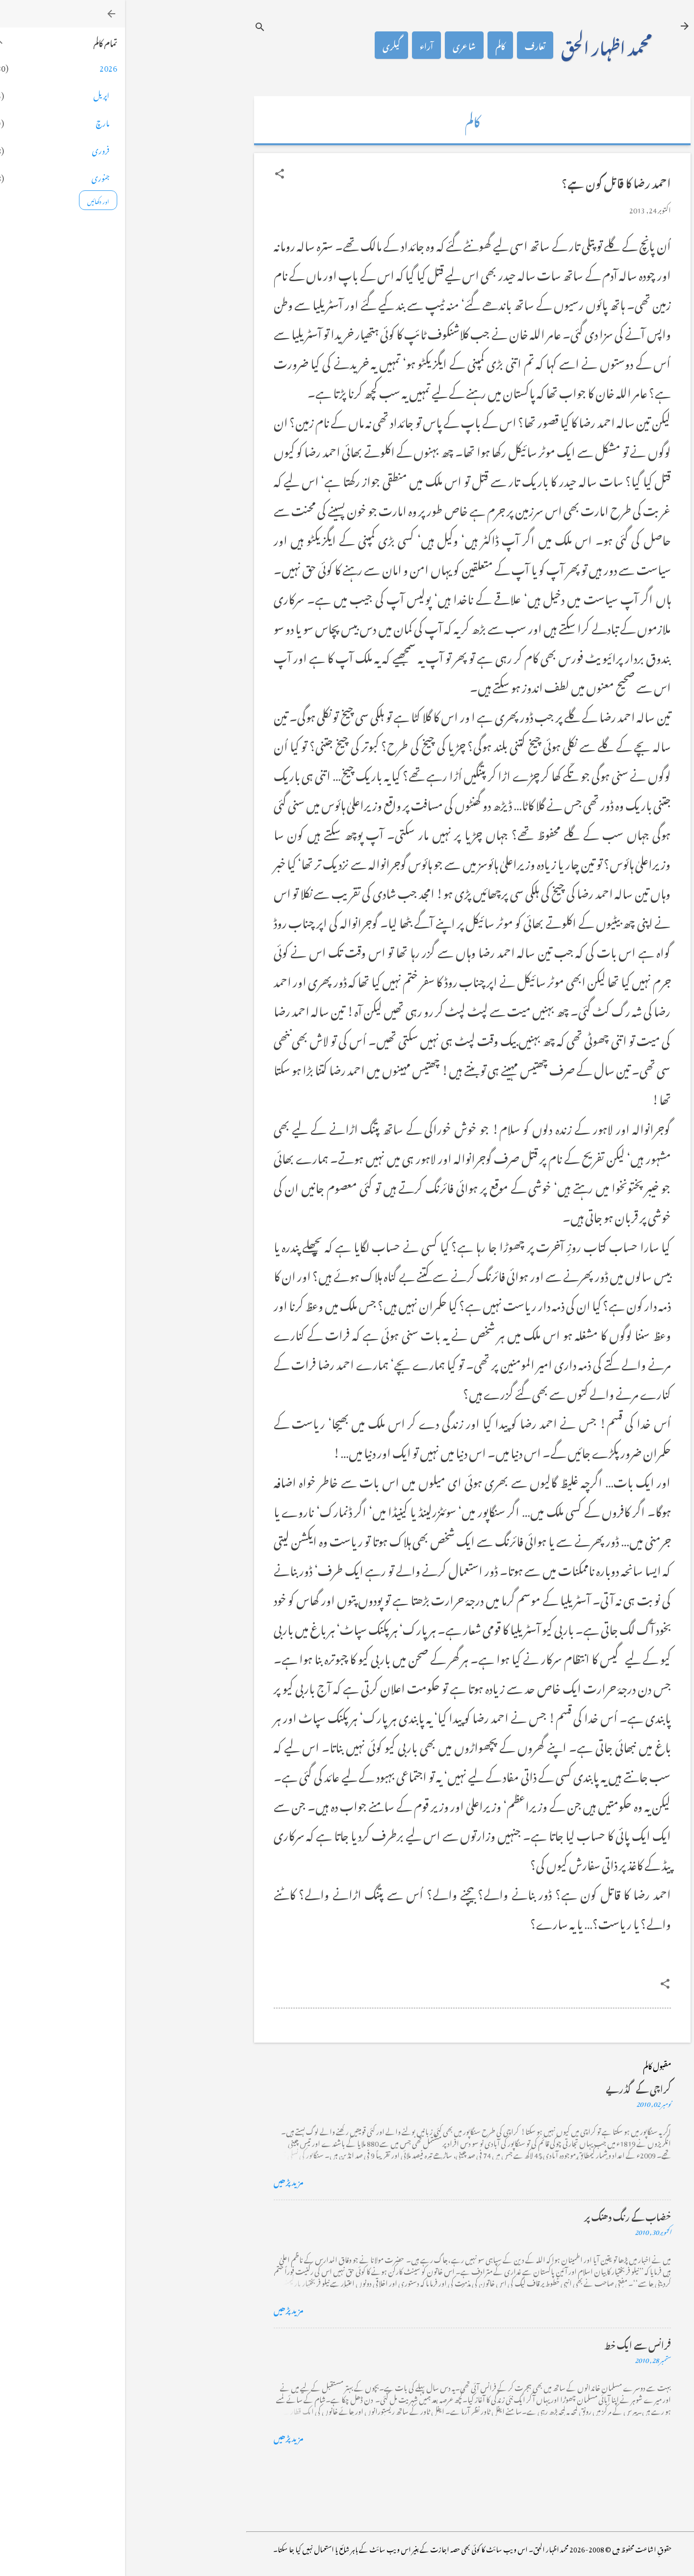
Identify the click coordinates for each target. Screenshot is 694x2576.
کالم (375, 45)
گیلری (266, 45)
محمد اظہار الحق (481, 45)
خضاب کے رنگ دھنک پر (502, 2216)
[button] (154, 174)
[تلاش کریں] (135, 27)
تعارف (410, 45)
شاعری (339, 45)
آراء (301, 45)
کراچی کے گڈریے (513, 2088)
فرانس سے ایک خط (512, 2344)
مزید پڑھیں (164, 2180)
